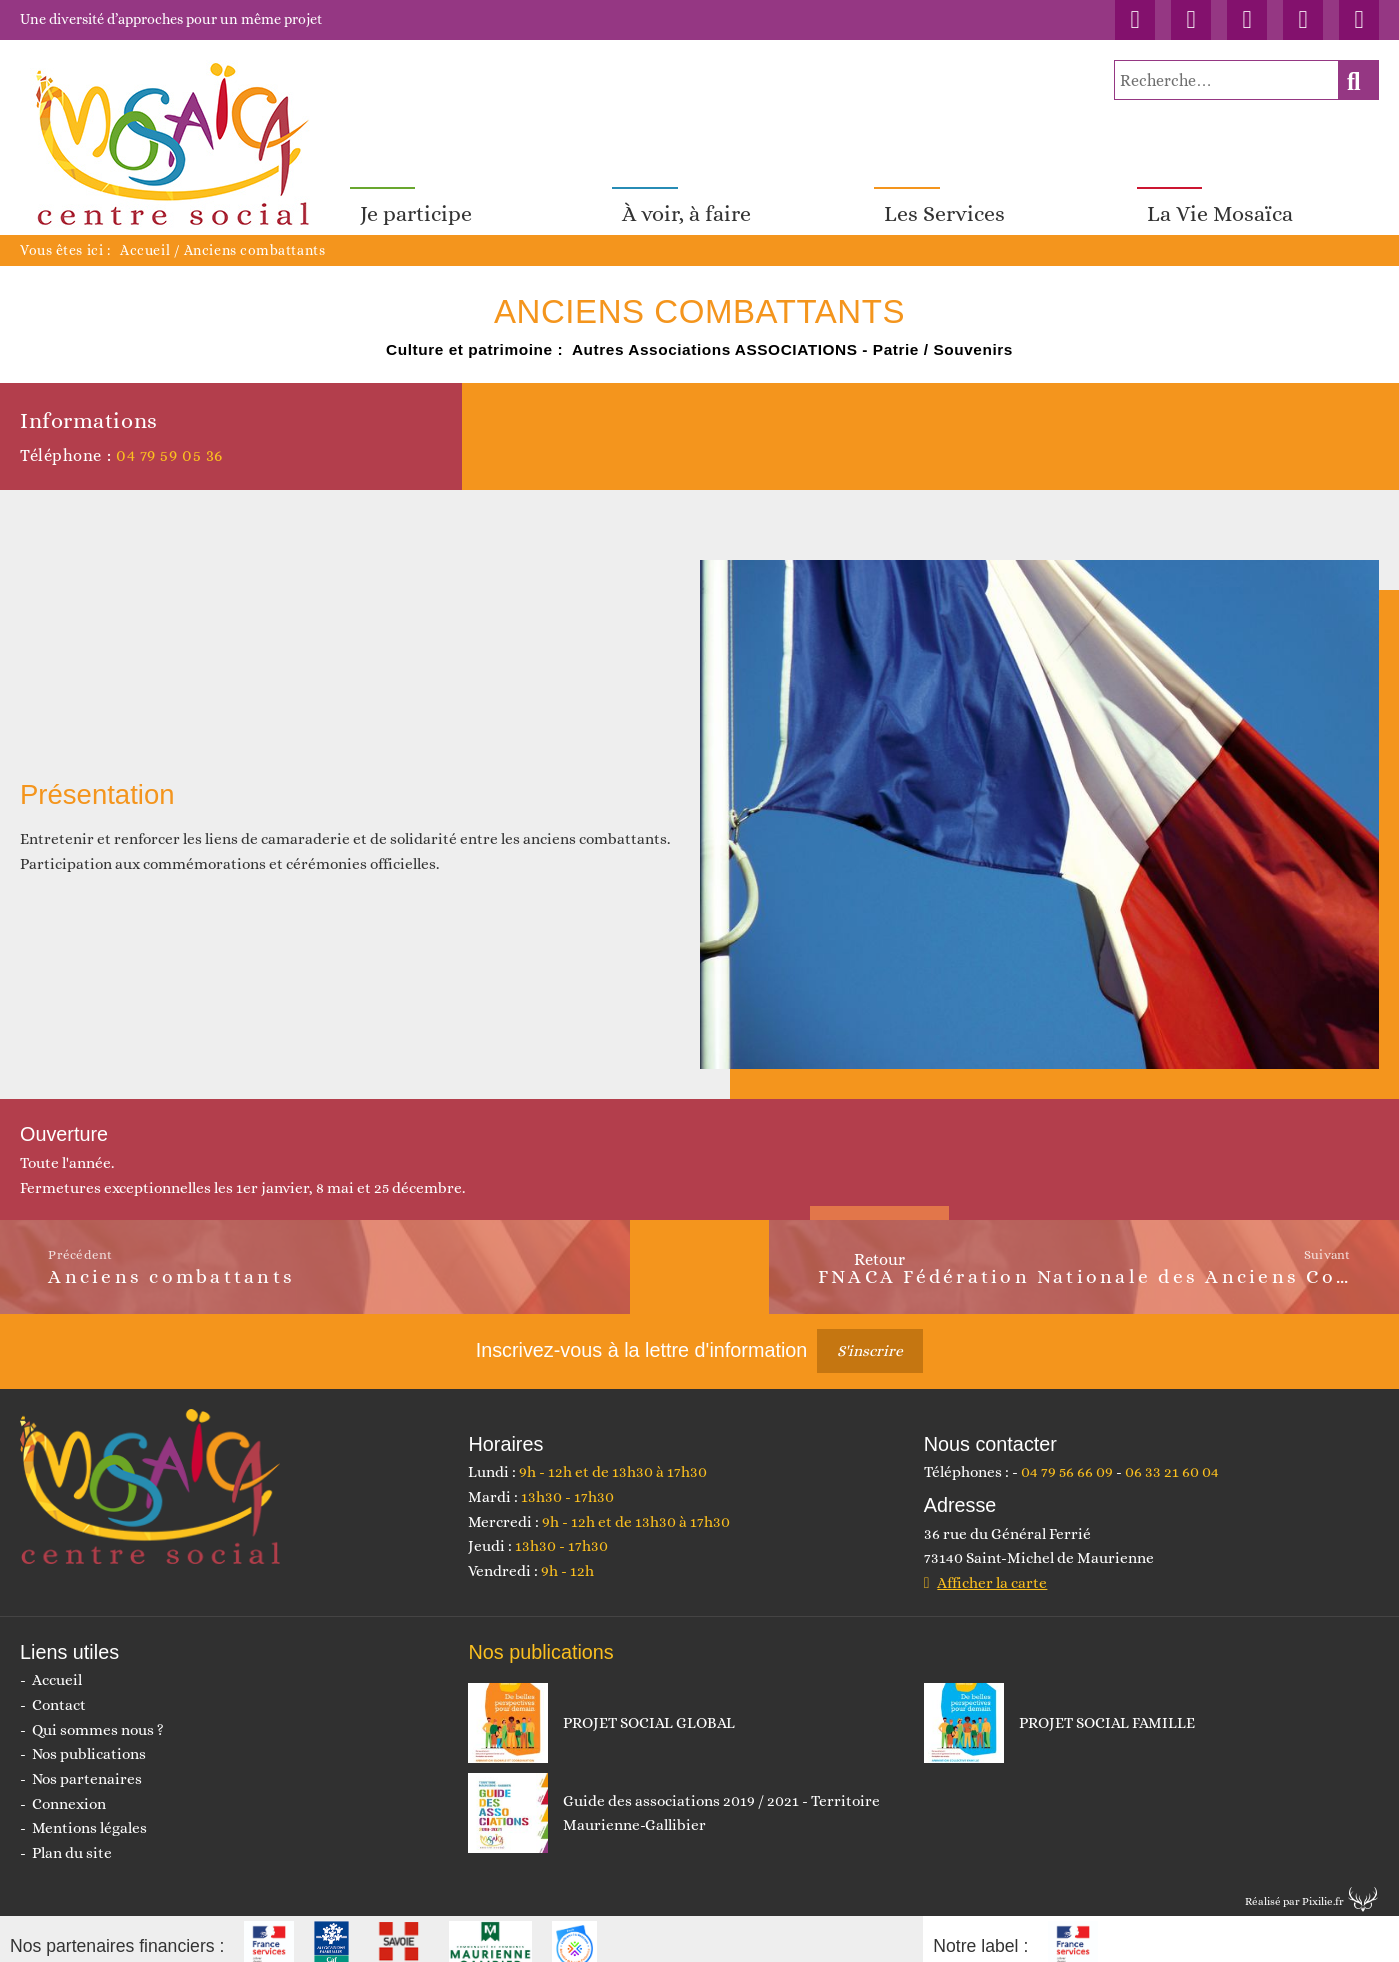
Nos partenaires (87, 1765)
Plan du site (72, 1839)
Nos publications (89, 1740)
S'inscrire (870, 1337)
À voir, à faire (686, 198)
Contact (59, 1691)
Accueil (145, 235)
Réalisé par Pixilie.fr (1294, 1886)
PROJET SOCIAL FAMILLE (1107, 1709)
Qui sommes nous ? (98, 1716)
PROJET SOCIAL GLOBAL (649, 1709)
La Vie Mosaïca (1220, 198)
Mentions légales (89, 1814)
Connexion (69, 1789)
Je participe (416, 198)
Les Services (944, 198)
